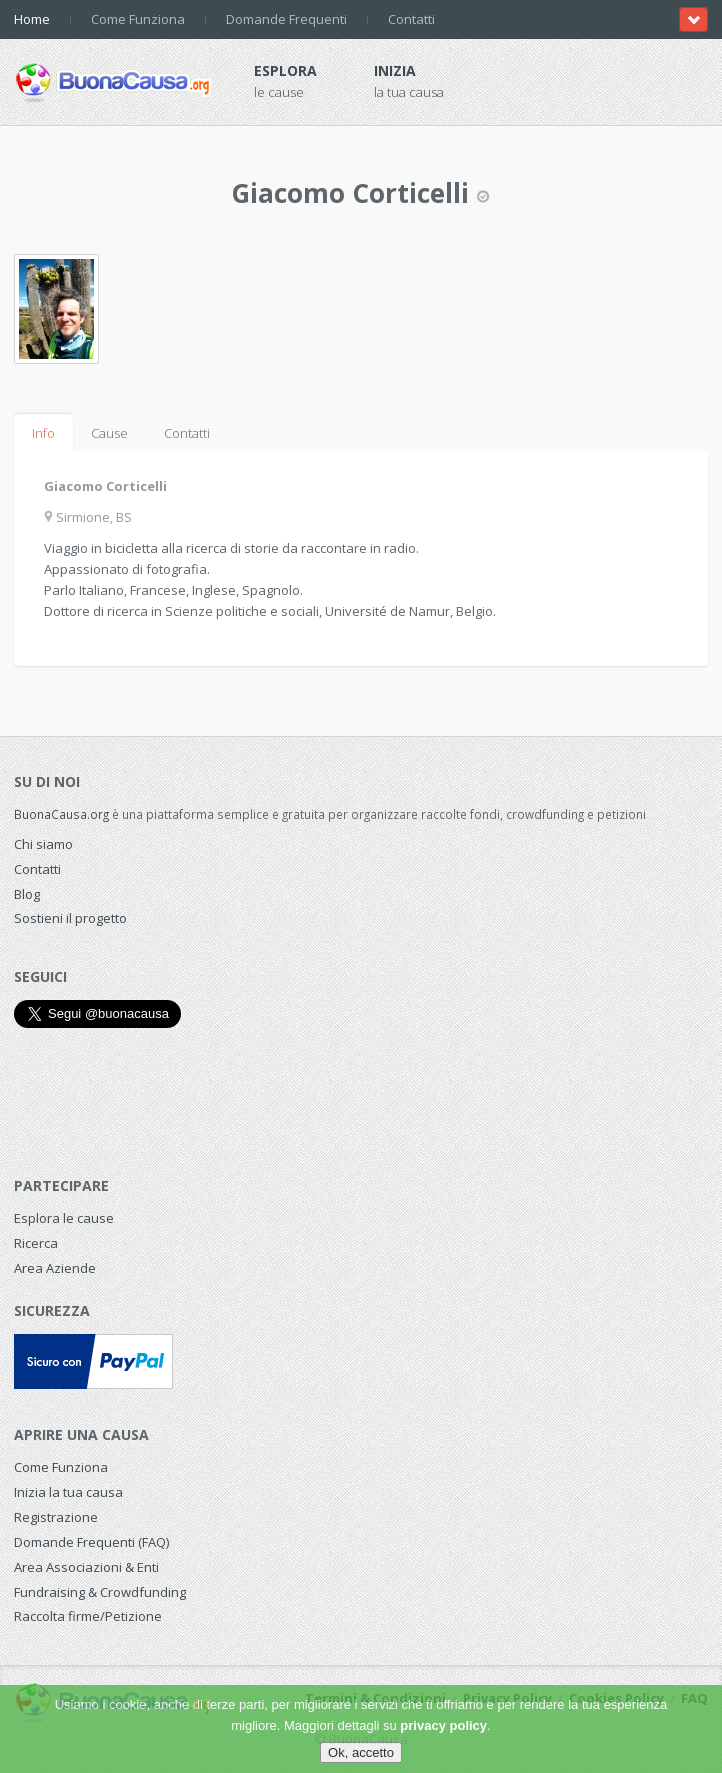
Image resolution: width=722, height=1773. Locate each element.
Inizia (395, 70)
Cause (109, 433)
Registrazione (56, 1517)
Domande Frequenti (286, 19)
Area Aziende (55, 1268)
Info (43, 433)
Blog (27, 894)
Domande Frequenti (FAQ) (91, 1542)
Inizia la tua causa (68, 1492)
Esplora (285, 70)
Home (32, 19)
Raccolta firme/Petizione (88, 1616)
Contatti (411, 19)
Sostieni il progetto (70, 918)
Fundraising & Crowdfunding (100, 1592)
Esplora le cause (64, 1218)
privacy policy (443, 1725)
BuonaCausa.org (61, 814)
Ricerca (36, 1243)
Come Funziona (138, 19)
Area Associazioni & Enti (86, 1567)
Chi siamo (43, 844)
